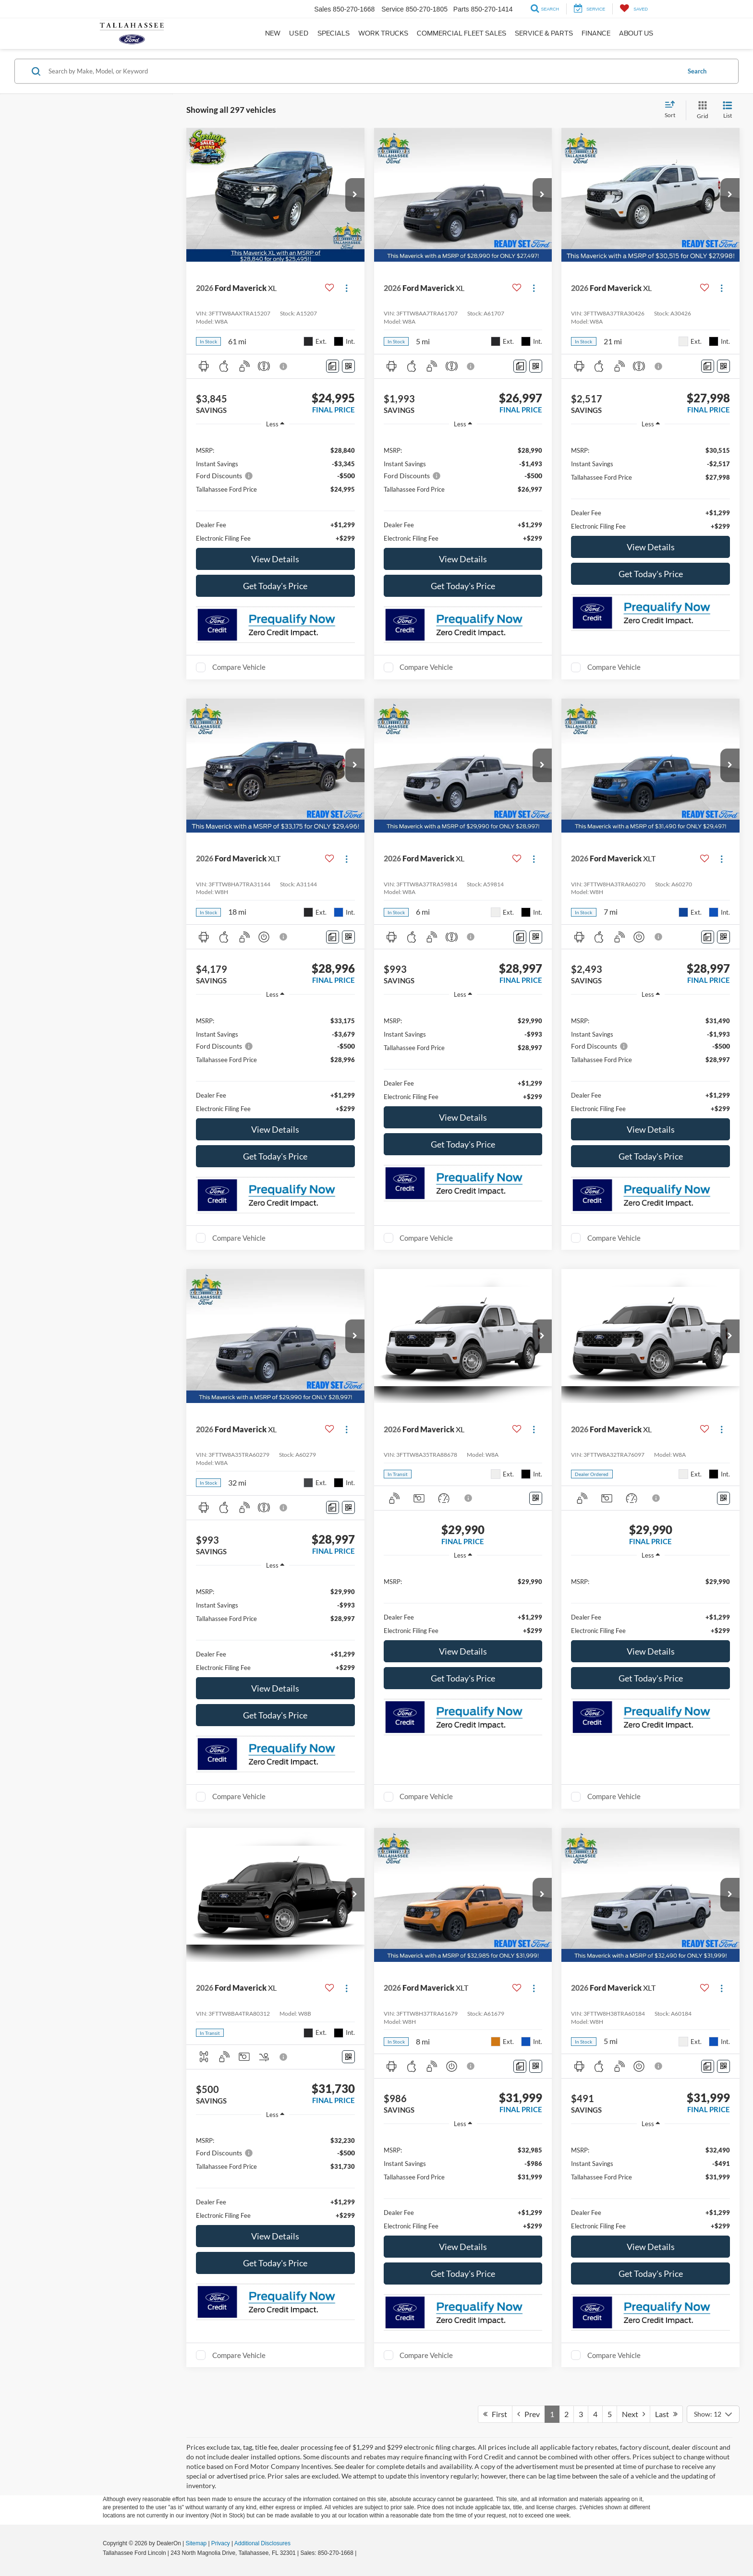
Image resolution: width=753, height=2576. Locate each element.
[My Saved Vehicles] (633, 8)
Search (697, 71)
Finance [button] (596, 33)
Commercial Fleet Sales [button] (461, 33)
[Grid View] (701, 110)
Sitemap (195, 2543)
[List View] (728, 110)
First (495, 2414)
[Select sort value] (673, 110)
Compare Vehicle (239, 667)
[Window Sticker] (348, 366)
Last (666, 2414)
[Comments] (332, 366)
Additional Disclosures (262, 2543)
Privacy (220, 2543)
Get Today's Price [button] (275, 586)
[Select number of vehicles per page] (713, 2414)
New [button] (272, 33)
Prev (528, 2414)
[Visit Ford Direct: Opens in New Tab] (361, 2553)
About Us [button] (636, 33)
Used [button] (299, 33)
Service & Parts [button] (544, 33)
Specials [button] (333, 33)
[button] (354, 195)
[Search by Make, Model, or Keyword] (363, 71)
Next (633, 2414)
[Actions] (346, 288)
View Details (275, 559)
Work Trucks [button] (383, 33)
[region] (275, 489)
